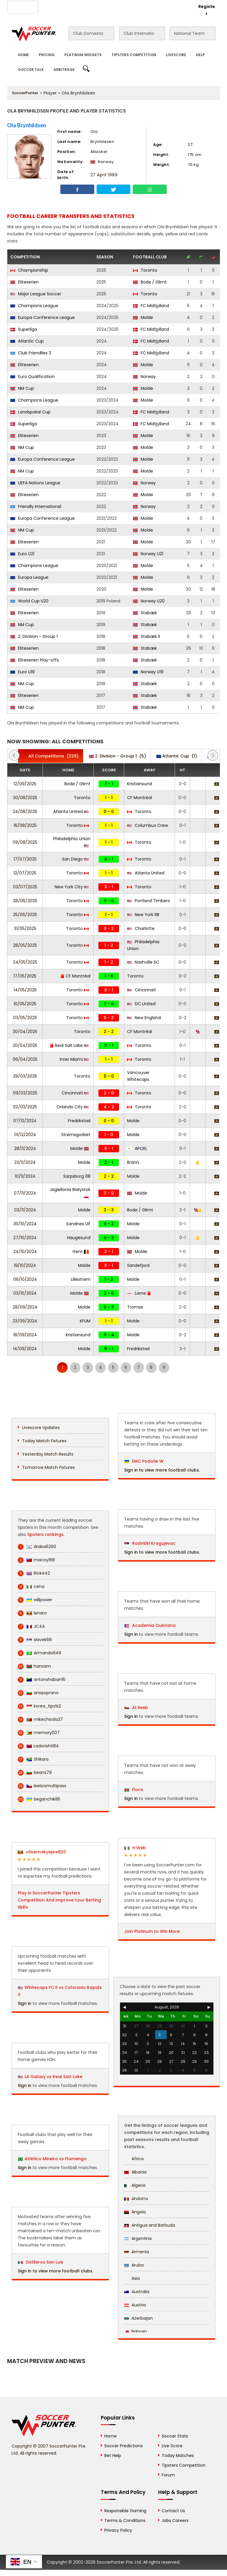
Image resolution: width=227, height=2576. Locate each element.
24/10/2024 (25, 1251)
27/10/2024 (25, 1238)
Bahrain (135, 2331)
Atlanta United (71, 811)
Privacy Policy (118, 2530)
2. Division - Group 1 (34, 636)
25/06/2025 (25, 915)
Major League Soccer (35, 294)
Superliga (23, 329)
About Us (51, 6)
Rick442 (34, 1573)
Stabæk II (146, 636)
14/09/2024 (25, 1349)
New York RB (143, 915)
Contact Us (120, 6)
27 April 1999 (104, 175)
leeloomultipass (42, 1786)
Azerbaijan (138, 2318)
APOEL (137, 1148)
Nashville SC (143, 962)
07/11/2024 (25, 1193)
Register (206, 10)
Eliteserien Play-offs (34, 660)
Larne (139, 1293)
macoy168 (36, 1560)
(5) (117, 756)
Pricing (47, 54)
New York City (72, 887)
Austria (135, 2305)
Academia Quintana (150, 1625)
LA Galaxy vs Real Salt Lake (53, 2077)
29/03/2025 (25, 1076)
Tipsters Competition (133, 54)
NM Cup (22, 388)
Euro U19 (22, 672)
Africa (134, 2159)
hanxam (34, 1666)
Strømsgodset (75, 1135)
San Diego (75, 859)
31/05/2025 (25, 928)
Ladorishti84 (38, 1746)
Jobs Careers (175, 2520)
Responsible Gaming (125, 2511)
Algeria (134, 2185)
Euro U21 (22, 554)
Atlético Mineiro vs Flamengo (56, 2159)
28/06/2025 (25, 901)
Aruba (134, 2265)
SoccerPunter (25, 93)
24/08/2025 (25, 811)
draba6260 (37, 1547)
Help (200, 54)
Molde (143, 317)
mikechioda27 (40, 1719)
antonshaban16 (41, 1679)
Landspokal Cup (30, 412)
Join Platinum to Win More (152, 1931)
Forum (168, 2475)
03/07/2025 (25, 887)
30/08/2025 (25, 798)
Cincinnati (141, 990)
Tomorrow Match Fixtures (48, 1467)
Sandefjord (138, 1265)
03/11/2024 (25, 1210)
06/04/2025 (25, 1059)
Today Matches (178, 2455)
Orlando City (73, 1107)
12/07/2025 (25, 873)
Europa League (29, 577)
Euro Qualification (32, 376)
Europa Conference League (42, 317)
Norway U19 (148, 672)
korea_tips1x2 (39, 1706)
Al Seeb (136, 1707)
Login (183, 6)
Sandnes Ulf (78, 1224)
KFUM (85, 1321)
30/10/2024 (25, 1224)
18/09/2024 (25, 1335)
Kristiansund (139, 784)
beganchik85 (39, 1799)
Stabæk (145, 613)
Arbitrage (64, 69)
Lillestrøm (80, 1279)
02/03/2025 (25, 1107)
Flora (133, 1790)
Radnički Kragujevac (150, 1543)
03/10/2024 (25, 1293)
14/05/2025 (25, 990)
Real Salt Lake (69, 1045)
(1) (176, 756)
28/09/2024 (25, 1307)
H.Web (135, 1848)
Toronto (145, 270)
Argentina (138, 2238)
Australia (136, 2292)
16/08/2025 (25, 825)
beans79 (35, 1773)
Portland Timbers (148, 901)
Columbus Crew (147, 825)
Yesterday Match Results (47, 1454)
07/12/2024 (25, 1121)
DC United (141, 1004)
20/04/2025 (25, 1045)
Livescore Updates (41, 1427)
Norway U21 (148, 554)
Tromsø (135, 1307)
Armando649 (39, 1653)
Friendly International (35, 506)
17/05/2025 (25, 976)
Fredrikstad (79, 1121)
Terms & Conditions (124, 2520)
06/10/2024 (25, 1279)
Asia (132, 2278)
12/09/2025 (25, 784)
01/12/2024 (25, 1135)
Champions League (34, 306)
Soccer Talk (31, 69)
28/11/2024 (25, 1148)
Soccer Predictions (123, 2446)
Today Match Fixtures (44, 1441)
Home (23, 54)
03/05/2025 (25, 1018)
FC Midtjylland (151, 306)
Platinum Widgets (83, 54)
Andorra (136, 2199)
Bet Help (112, 2455)
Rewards (147, 6)
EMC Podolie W (143, 1461)
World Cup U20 (29, 601)
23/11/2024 (25, 1162)
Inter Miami (74, 1059)
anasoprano (38, 1693)
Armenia (136, 2252)
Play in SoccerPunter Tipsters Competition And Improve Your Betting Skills (59, 1900)
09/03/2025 (25, 1093)
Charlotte (141, 928)
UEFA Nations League (35, 483)
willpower (35, 1600)
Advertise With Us (84, 6)
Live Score (172, 2446)
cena (31, 1586)
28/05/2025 (25, 945)
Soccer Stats (175, 2436)
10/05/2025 (25, 1004)
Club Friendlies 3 (30, 353)
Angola (135, 2212)
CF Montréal (139, 798)
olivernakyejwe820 (42, 1852)
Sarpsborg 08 (76, 1176)
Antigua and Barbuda (149, 2225)
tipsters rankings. (45, 1534)
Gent (80, 1251)
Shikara (33, 1759)
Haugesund (78, 1238)
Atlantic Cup (27, 341)
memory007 (39, 1733)
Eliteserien (24, 282)
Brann (133, 1162)
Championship (29, 270)
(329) (50, 756)
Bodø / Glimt (150, 282)
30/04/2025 (25, 1031)
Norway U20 (149, 601)
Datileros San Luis (40, 2262)
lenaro (32, 1613)
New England (144, 1018)
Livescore (176, 54)
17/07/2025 (25, 859)
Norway (144, 376)
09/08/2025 (25, 842)
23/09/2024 (25, 1321)
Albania (135, 2172)
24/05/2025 (25, 962)
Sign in (24, 2003)
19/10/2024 (25, 1265)
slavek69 (35, 1640)
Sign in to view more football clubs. (55, 2271)
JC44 (31, 1626)
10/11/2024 (25, 1176)
